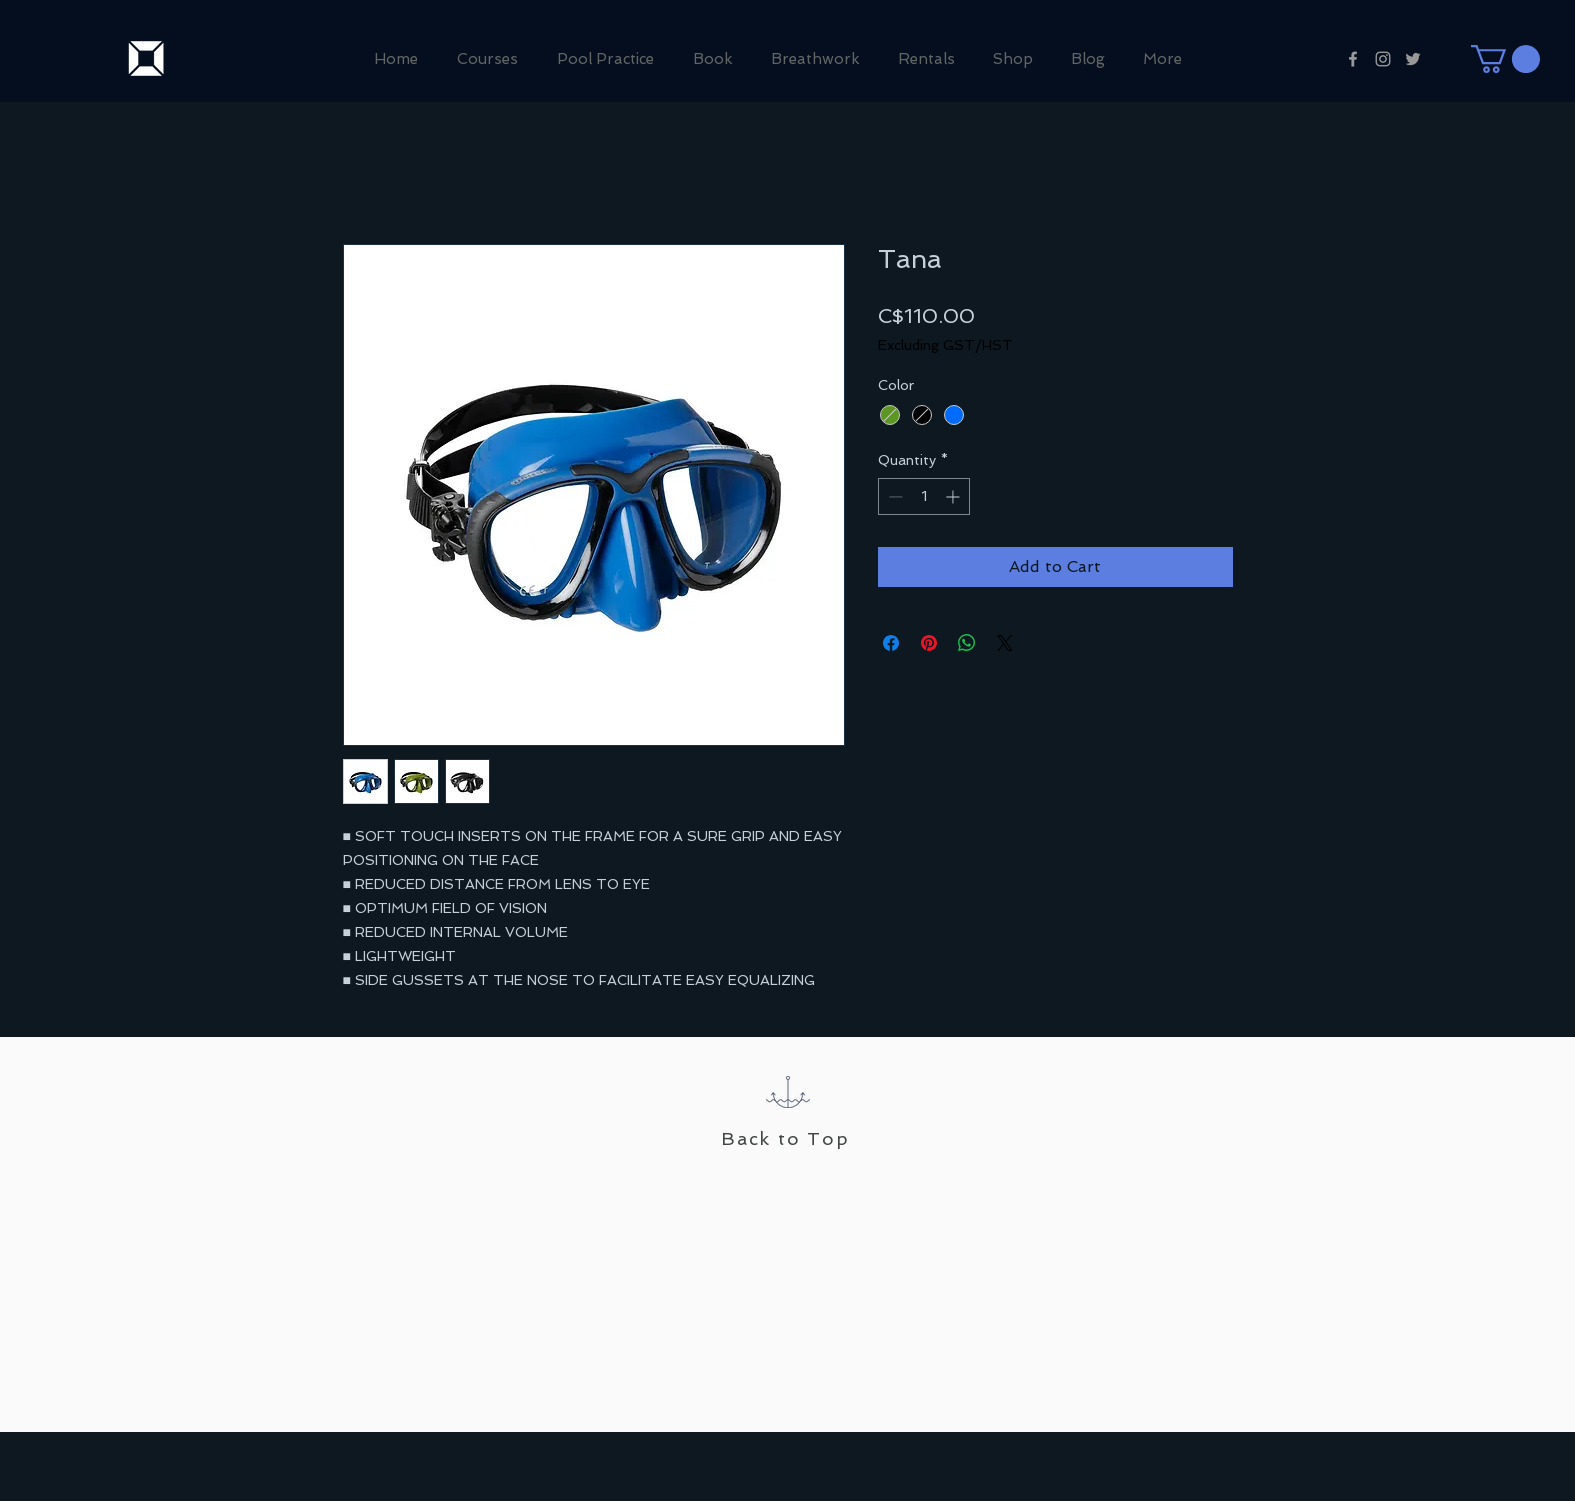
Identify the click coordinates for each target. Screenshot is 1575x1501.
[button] (1505, 59)
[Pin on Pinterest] (929, 643)
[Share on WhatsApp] (967, 643)
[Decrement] (893, 496)
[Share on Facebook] (891, 643)
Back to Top (785, 1138)
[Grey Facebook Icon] (1353, 59)
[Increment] (954, 496)
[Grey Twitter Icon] (1413, 59)
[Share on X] (1005, 643)
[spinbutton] (924, 496)
